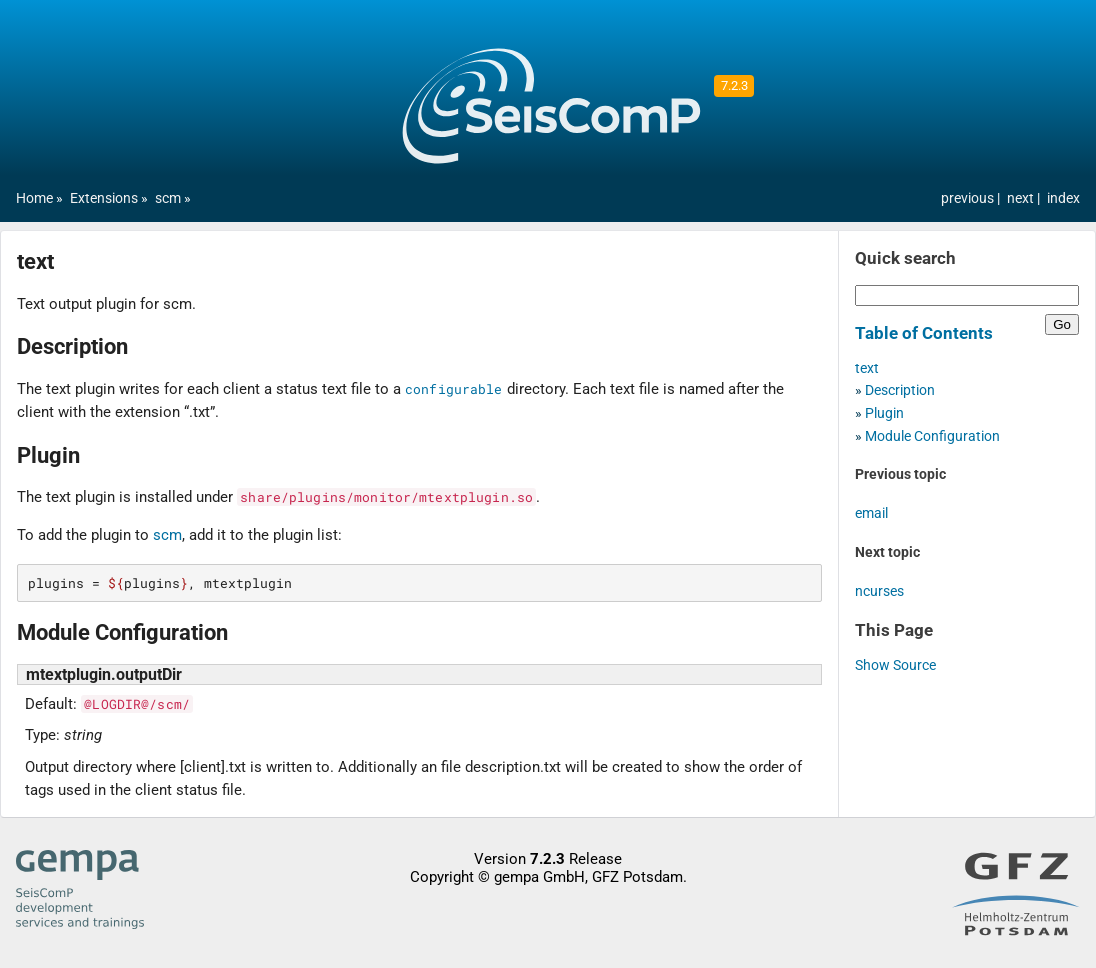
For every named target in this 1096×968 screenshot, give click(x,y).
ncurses (879, 591)
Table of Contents (924, 333)
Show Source (895, 665)
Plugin (884, 413)
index (1063, 198)
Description (900, 390)
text (867, 368)
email (871, 513)
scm (168, 198)
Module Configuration (932, 436)
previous (969, 198)
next (1022, 198)
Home (34, 198)
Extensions (104, 198)
